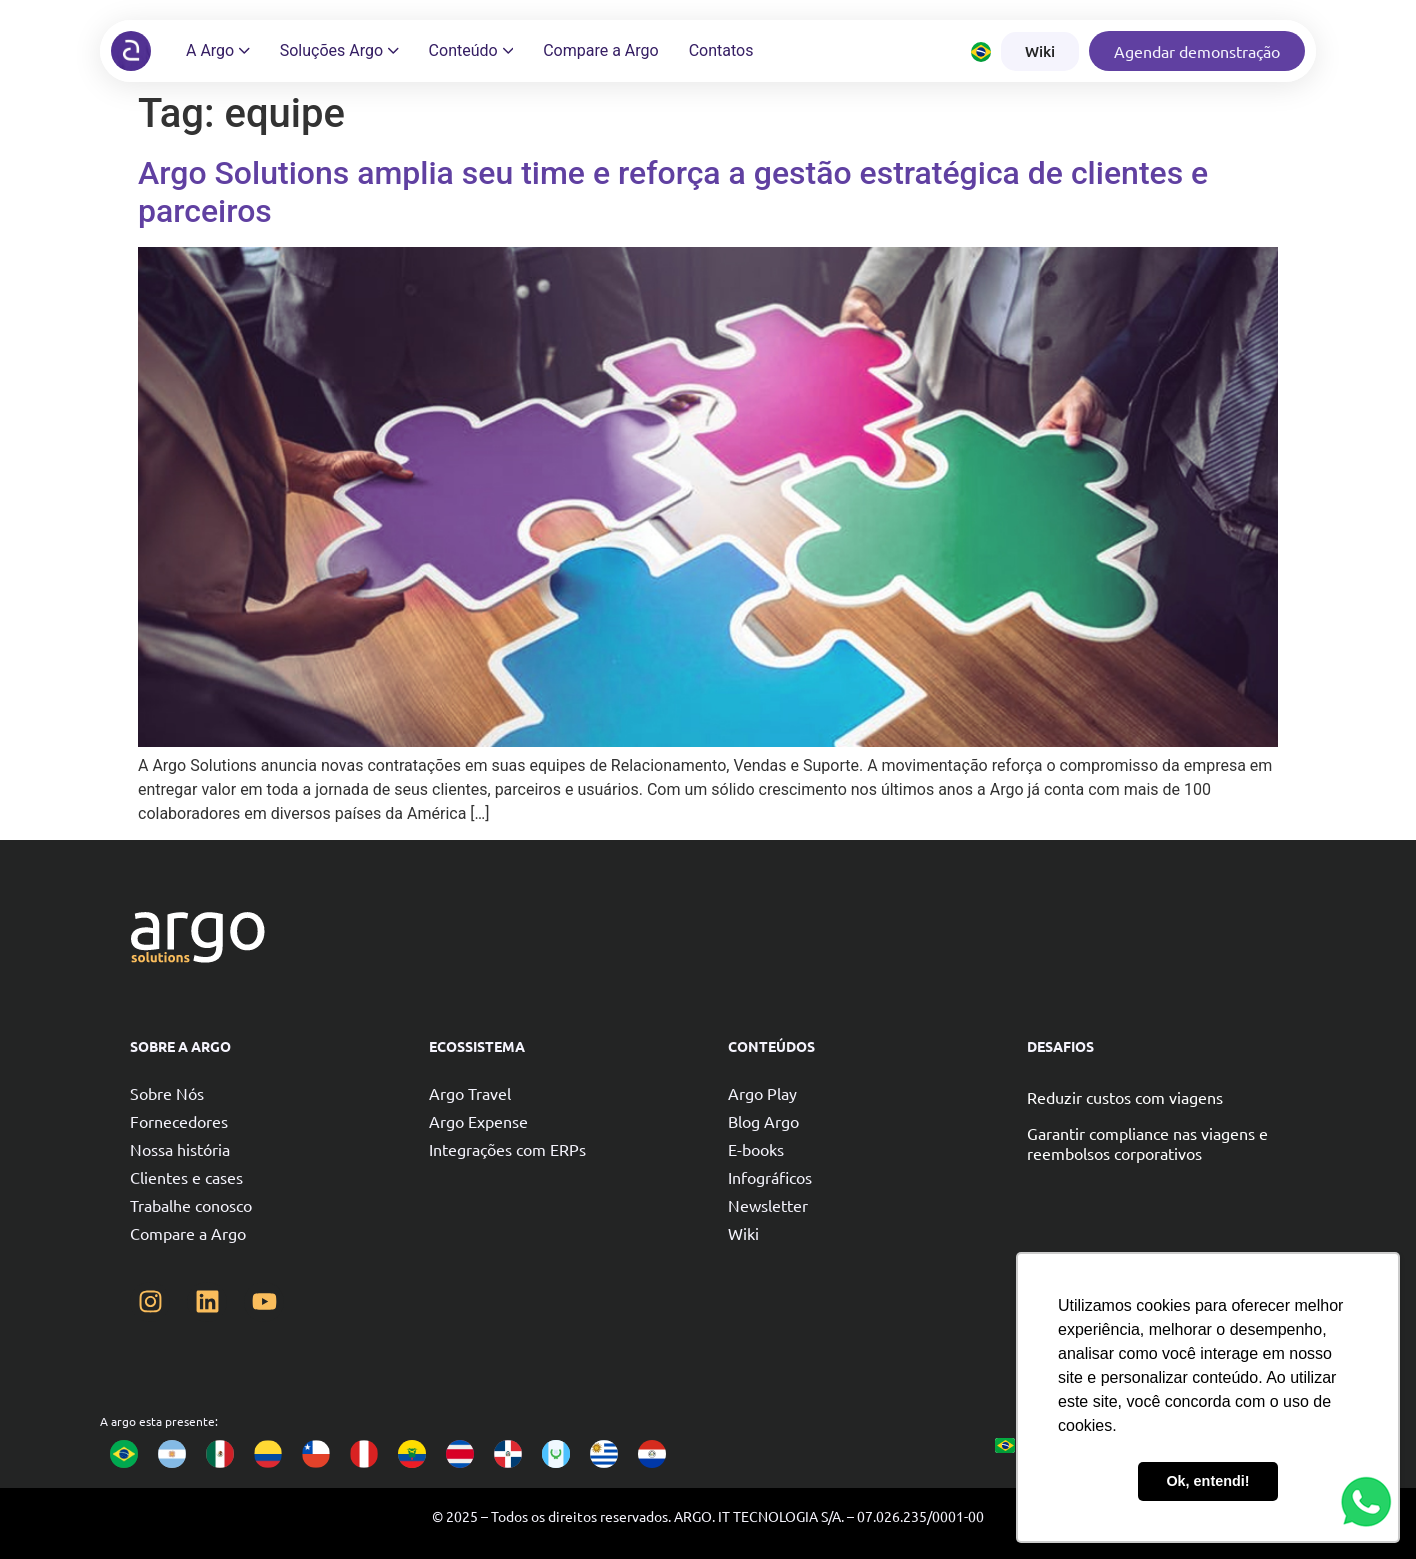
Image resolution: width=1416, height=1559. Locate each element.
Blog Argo (763, 1121)
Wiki (743, 1233)
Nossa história (180, 1149)
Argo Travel (470, 1093)
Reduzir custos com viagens (1125, 1097)
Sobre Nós (167, 1093)
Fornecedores (179, 1121)
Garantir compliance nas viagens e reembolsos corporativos (1147, 1143)
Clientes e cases (186, 1177)
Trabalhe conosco (191, 1205)
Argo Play (762, 1093)
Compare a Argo (188, 1233)
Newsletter (768, 1205)
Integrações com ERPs (507, 1149)
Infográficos (770, 1177)
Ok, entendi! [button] (1207, 1481)
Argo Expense (478, 1121)
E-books (756, 1149)
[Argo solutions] (131, 51)
